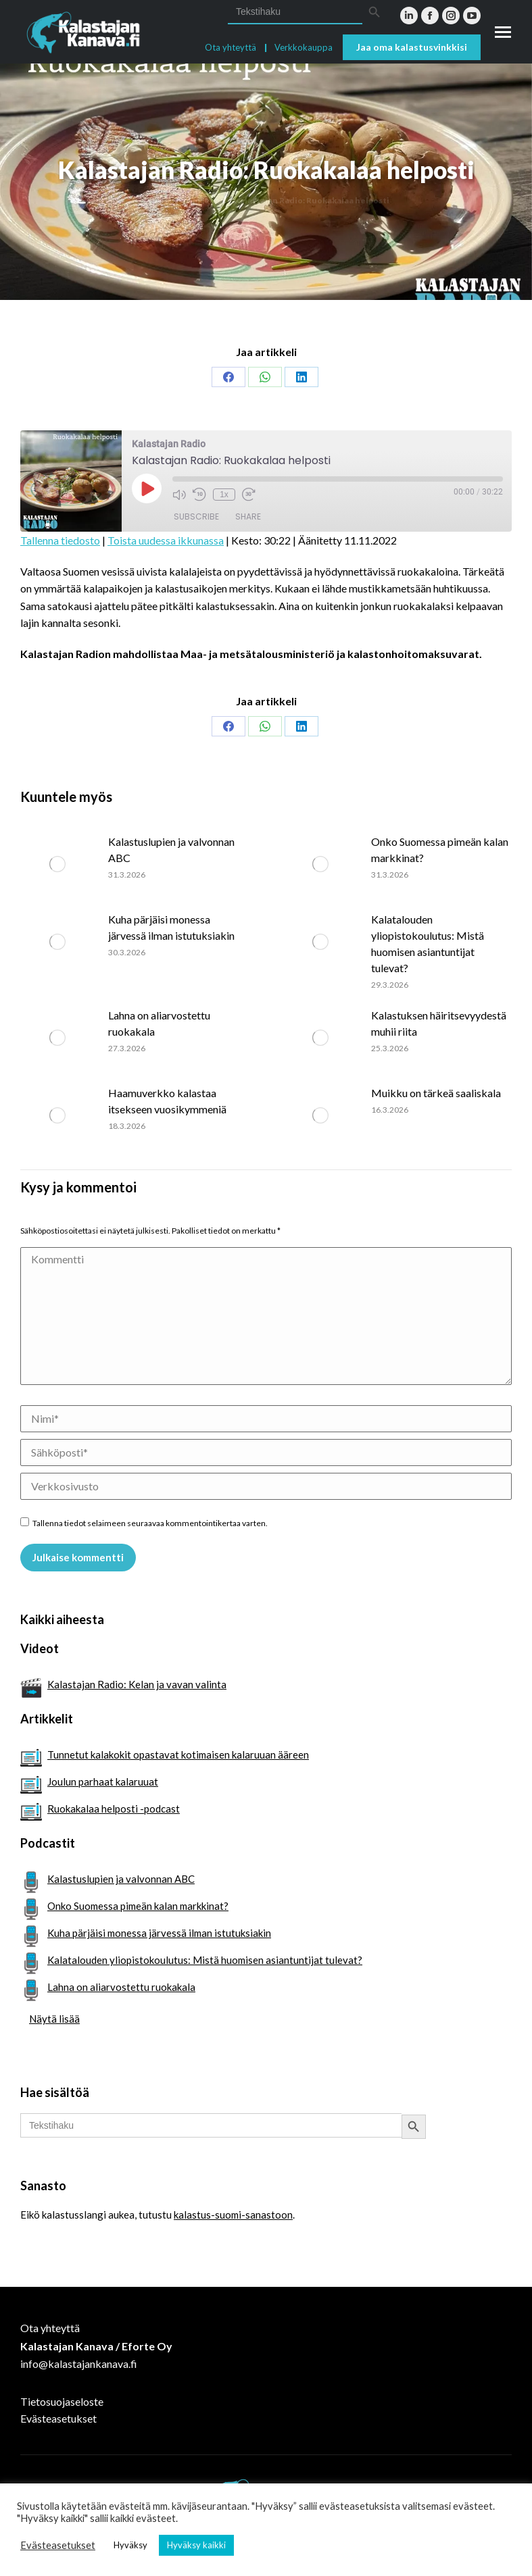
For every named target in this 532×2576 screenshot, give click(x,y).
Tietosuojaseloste (61, 2401)
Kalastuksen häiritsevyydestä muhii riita (438, 1023)
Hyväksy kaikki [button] (196, 2545)
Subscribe (196, 516)
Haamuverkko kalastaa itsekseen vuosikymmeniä (167, 1100)
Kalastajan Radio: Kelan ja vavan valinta (136, 1684)
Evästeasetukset (58, 2418)
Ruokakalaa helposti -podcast (113, 1808)
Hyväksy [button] (130, 2545)
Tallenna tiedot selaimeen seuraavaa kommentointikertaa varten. (150, 1523)
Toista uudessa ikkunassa (165, 540)
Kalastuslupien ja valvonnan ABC (171, 849)
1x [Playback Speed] (224, 494)
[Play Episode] (147, 488)
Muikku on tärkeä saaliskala (436, 1092)
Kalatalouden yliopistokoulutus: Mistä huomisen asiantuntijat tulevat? (427, 943)
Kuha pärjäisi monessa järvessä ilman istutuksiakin (171, 927)
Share (248, 516)
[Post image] (57, 864)
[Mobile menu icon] (503, 32)
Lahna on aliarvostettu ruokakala (159, 1023)
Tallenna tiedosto (60, 540)
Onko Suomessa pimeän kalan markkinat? (439, 849)
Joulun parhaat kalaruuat (102, 1781)
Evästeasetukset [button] (57, 2545)
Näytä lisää (54, 2019)
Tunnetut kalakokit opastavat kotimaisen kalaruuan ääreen (178, 1754)
